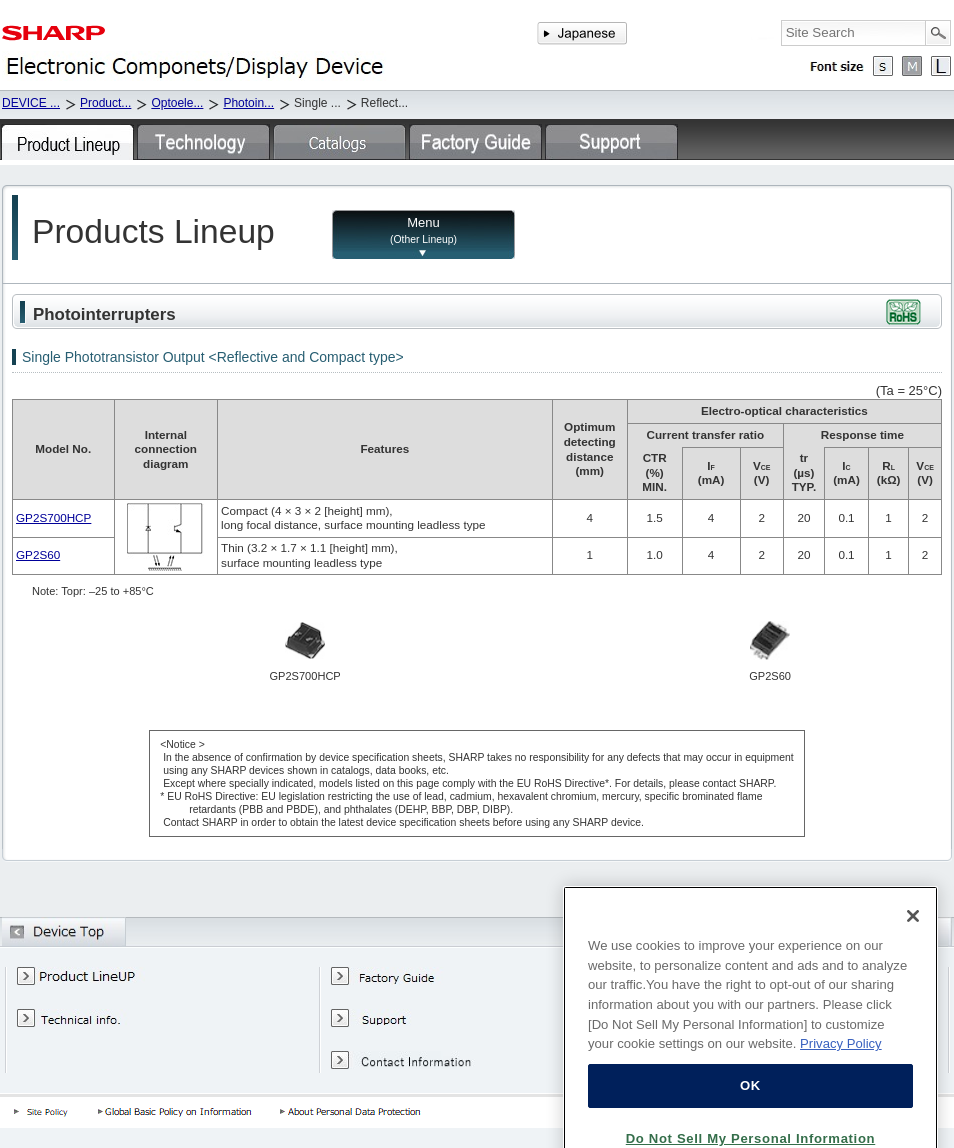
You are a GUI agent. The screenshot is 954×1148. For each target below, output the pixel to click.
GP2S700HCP (53, 517)
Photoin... (248, 103)
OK (750, 1117)
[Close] (913, 948)
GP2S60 (38, 554)
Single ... (317, 103)
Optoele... (177, 103)
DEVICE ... (31, 103)
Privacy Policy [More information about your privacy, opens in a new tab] (841, 1075)
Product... (105, 103)
